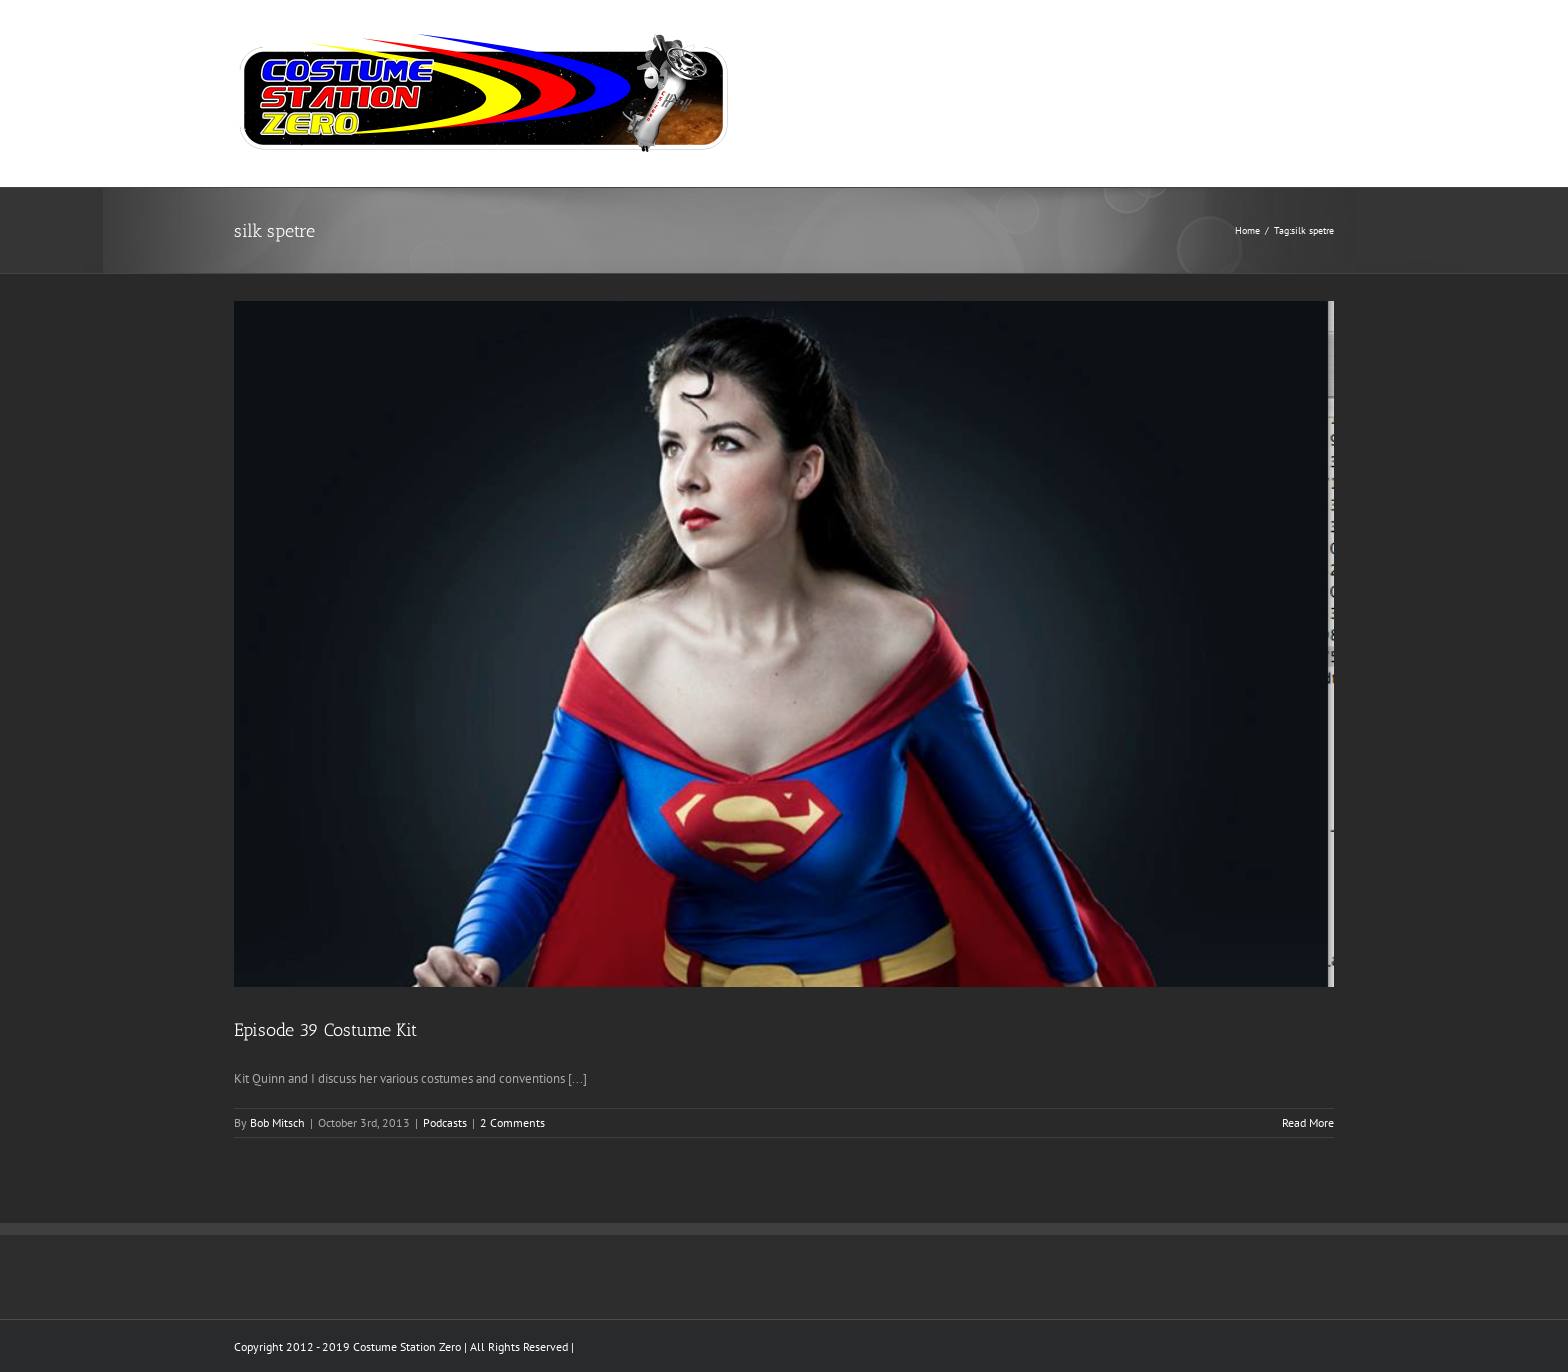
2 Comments (512, 1122)
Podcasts (445, 1122)
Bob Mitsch (277, 1122)
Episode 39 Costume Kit (325, 1030)
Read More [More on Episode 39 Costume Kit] (1308, 1122)
